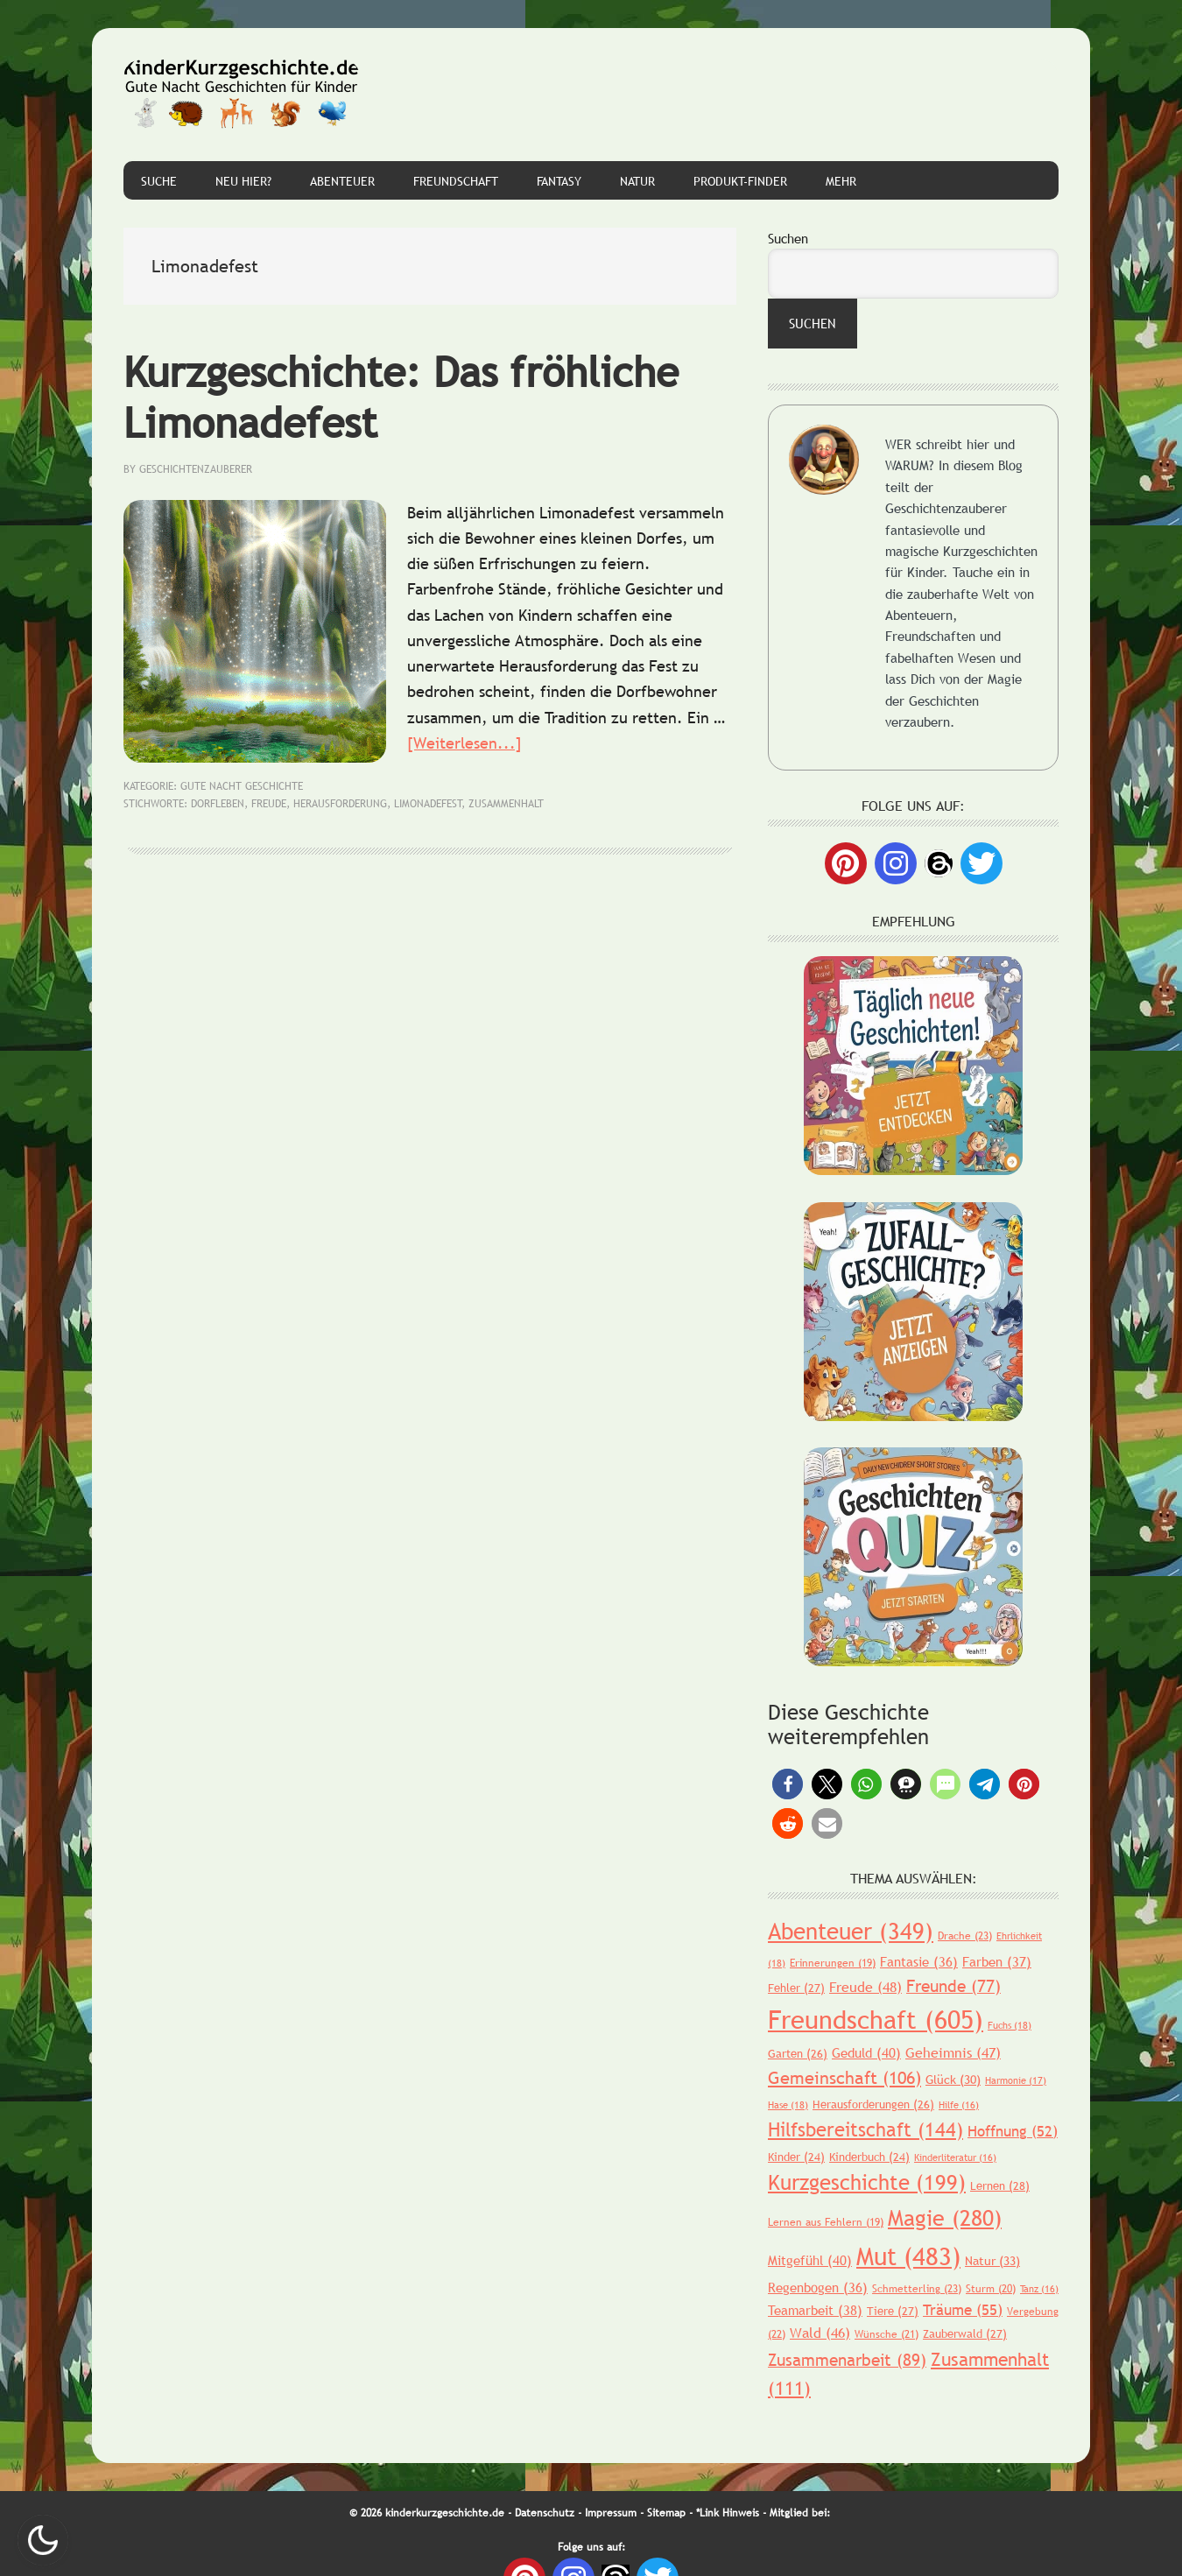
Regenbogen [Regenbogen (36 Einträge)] (818, 2287)
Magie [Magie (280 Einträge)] (945, 2218)
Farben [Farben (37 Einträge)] (996, 1961)
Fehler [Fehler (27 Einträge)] (796, 1987)
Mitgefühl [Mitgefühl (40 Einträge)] (810, 2260)
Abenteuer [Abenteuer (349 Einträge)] (850, 1931)
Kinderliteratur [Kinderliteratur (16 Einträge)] (955, 2157)
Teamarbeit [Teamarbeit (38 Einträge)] (815, 2310)
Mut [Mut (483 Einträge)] (908, 2255)
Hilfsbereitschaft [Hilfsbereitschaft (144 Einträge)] (865, 2130)
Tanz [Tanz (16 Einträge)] (1039, 2289)
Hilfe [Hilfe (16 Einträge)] (959, 2105)
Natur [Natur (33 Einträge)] (992, 2261)
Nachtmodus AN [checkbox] (43, 2540)
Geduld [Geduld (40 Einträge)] (866, 2052)
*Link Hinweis (727, 2513)
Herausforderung (340, 804)
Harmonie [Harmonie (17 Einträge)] (1015, 2080)
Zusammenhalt (506, 804)
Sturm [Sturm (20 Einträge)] (991, 2289)
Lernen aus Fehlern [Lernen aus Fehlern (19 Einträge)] (825, 2222)
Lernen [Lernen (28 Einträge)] (1000, 2185)
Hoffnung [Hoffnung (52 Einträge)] (1012, 2132)
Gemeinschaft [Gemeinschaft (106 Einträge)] (844, 2077)
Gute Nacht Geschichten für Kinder (241, 95)
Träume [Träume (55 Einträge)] (963, 2310)
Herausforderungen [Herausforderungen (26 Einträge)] (873, 2104)
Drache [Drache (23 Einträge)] (965, 1936)
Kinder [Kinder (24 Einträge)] (796, 2156)
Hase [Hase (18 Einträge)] (788, 2105)
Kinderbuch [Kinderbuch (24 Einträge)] (869, 2156)
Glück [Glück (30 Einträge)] (953, 2079)
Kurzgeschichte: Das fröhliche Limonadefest (401, 397)
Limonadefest (428, 804)
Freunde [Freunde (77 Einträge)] (953, 1985)
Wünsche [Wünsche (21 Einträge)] (886, 2334)
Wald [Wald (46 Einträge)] (820, 2332)
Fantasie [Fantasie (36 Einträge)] (919, 1961)
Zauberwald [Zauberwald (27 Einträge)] (965, 2333)
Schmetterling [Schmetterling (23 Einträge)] (916, 2289)
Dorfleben (217, 804)
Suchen (788, 238)
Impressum (611, 2513)
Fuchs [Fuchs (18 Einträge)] (1009, 2025)
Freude (268, 804)
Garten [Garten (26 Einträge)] (797, 2053)
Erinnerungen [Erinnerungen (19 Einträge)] (833, 1963)
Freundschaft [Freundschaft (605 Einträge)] (875, 2019)
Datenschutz (544, 2513)
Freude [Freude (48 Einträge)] (865, 1986)
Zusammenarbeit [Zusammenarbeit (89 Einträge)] (847, 2359)
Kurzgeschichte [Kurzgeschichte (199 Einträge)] (867, 2182)
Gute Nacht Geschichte (241, 786)
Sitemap (666, 2513)
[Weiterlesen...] (464, 743)
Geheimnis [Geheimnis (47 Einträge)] (953, 2052)
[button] (787, 1784)
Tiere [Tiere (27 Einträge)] (892, 2311)
